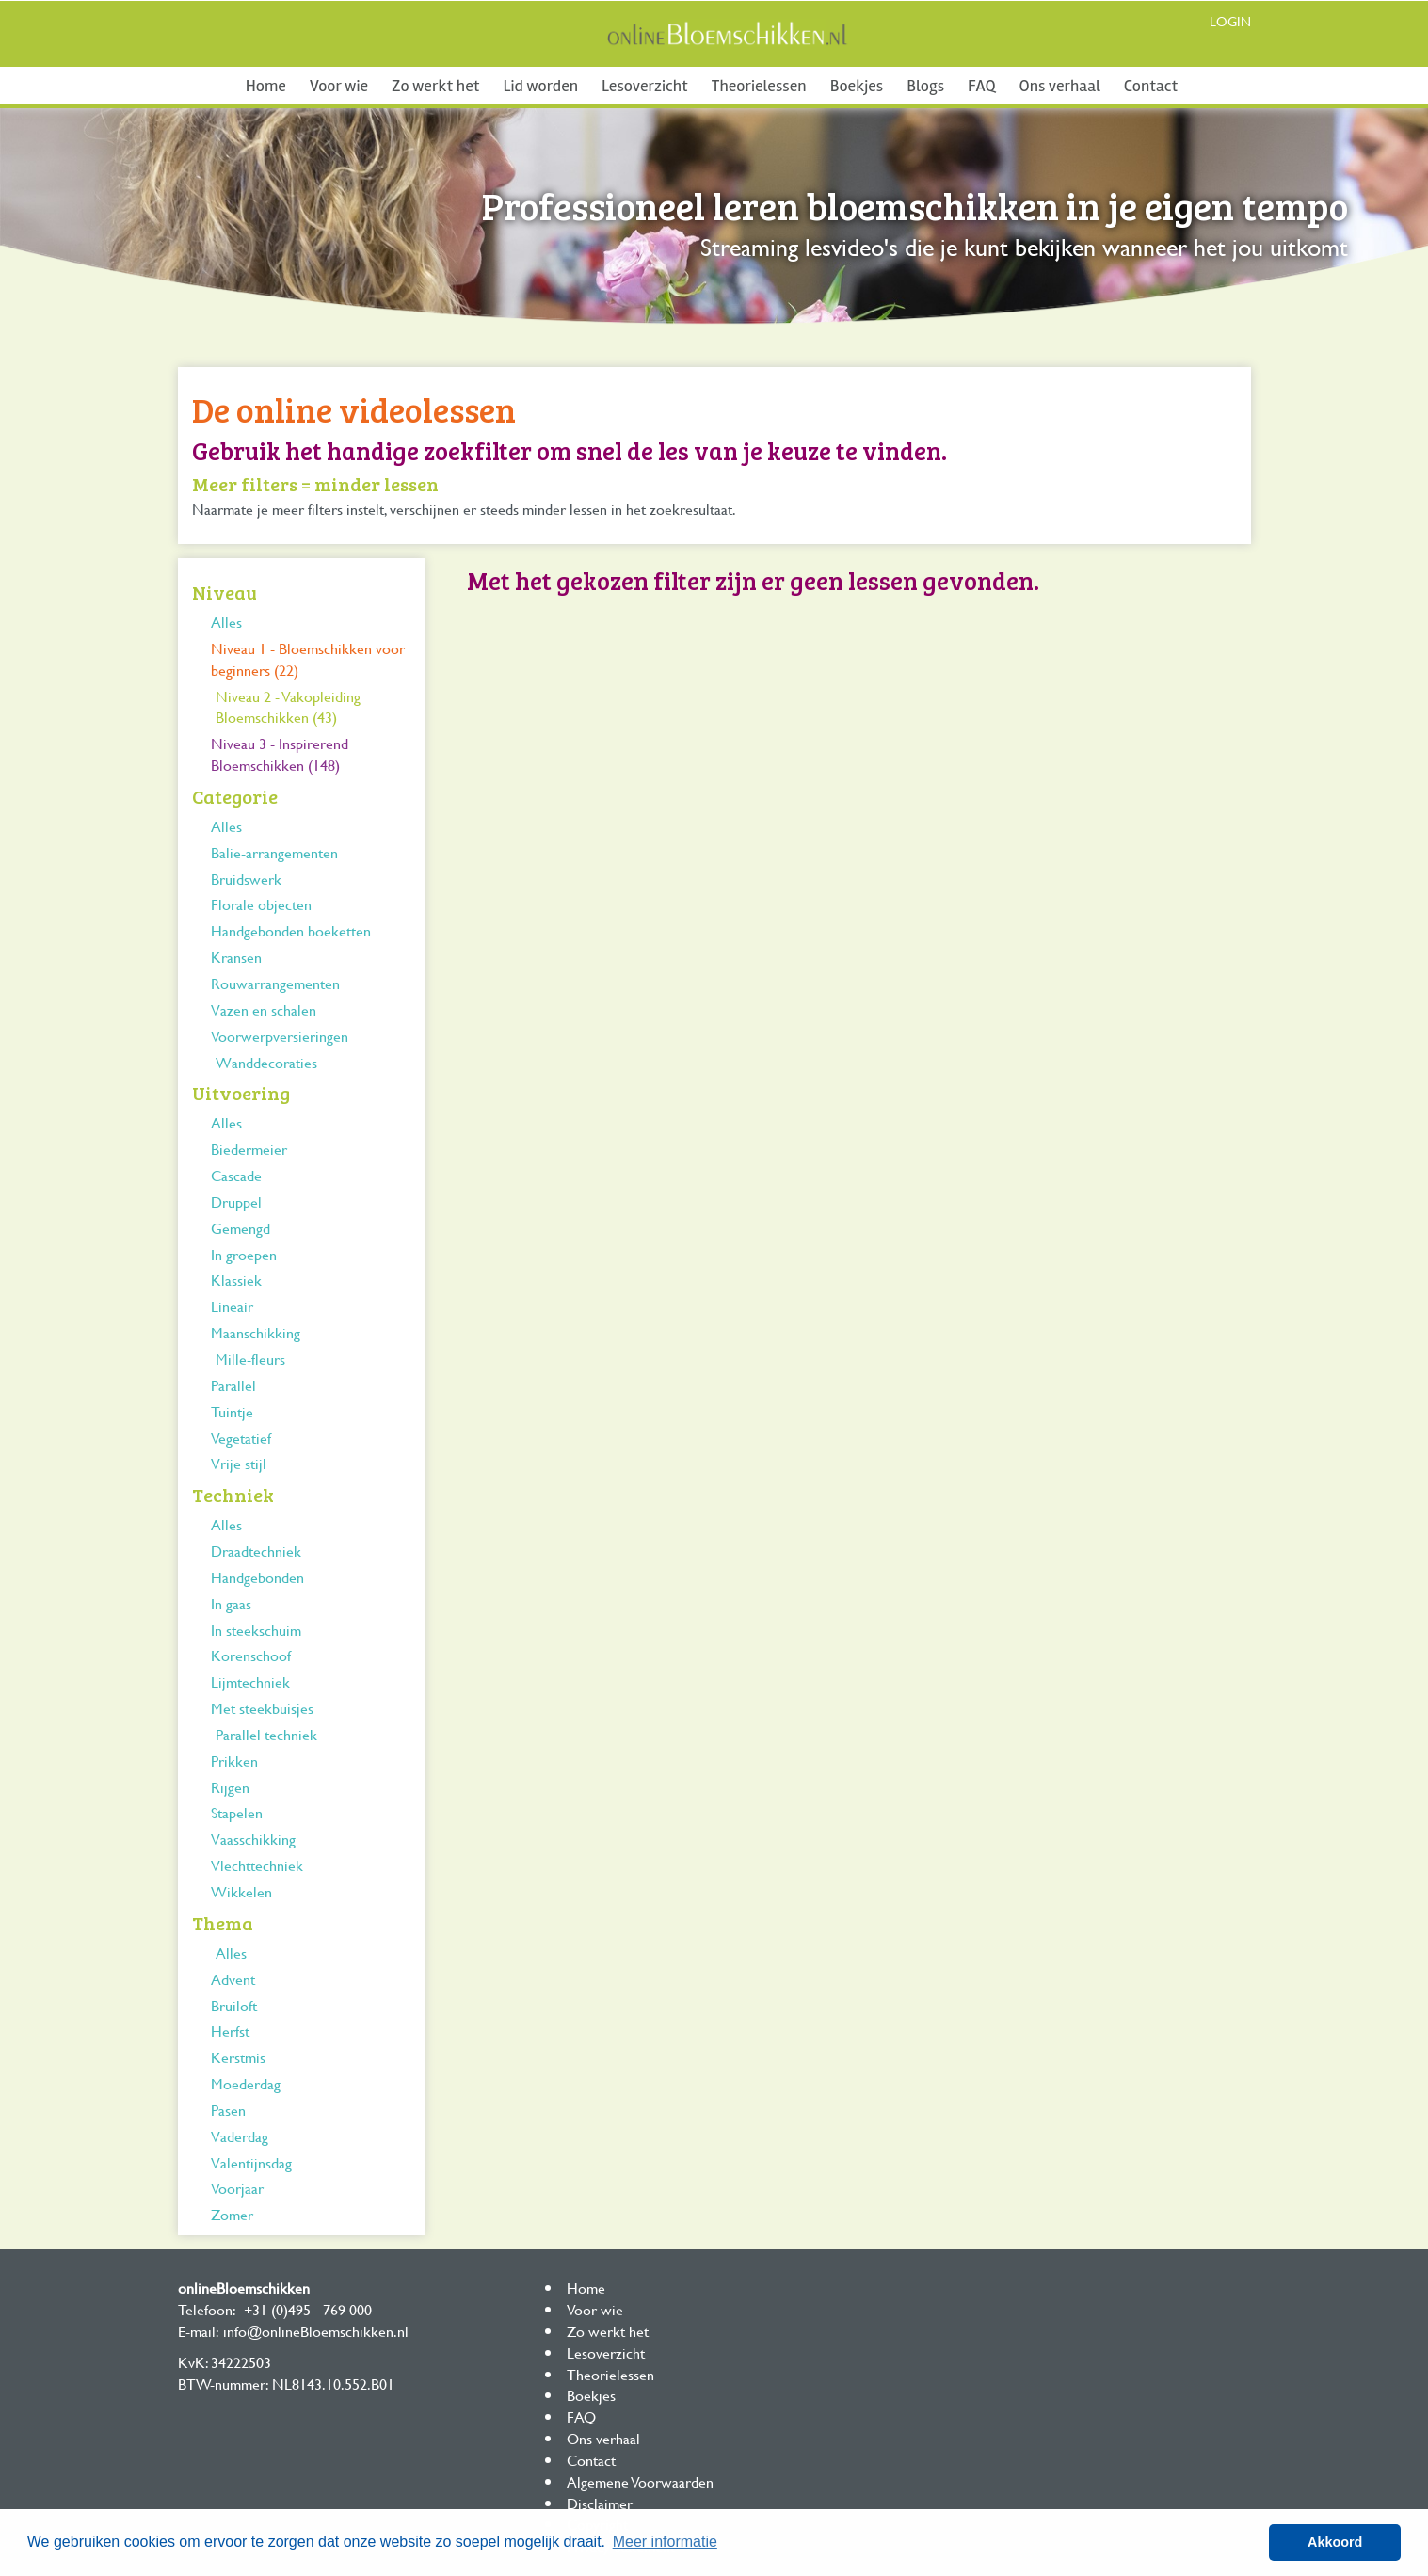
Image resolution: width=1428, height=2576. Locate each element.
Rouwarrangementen (275, 983)
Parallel (233, 1385)
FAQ (981, 85)
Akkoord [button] (1335, 2542)
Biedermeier (249, 1149)
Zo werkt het (435, 85)
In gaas (231, 1603)
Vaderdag (239, 2136)
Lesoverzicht (645, 85)
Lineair (232, 1306)
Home (266, 85)
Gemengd (240, 1228)
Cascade (236, 1175)
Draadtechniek (256, 1550)
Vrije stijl (238, 1463)
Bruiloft (234, 2005)
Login (1230, 21)
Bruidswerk (246, 878)
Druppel (236, 1201)
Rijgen (230, 1787)
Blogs (925, 85)
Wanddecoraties (266, 1062)
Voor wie (339, 85)
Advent (233, 1979)
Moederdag (246, 2083)
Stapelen (237, 1812)
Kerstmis (238, 2057)
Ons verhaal (1059, 85)
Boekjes (857, 85)
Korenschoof (251, 1655)
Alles (226, 621)
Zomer (232, 2214)
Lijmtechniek (250, 1681)
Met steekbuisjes (262, 1708)
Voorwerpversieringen (279, 1036)
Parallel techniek (266, 1734)
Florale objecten (261, 904)
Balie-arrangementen (274, 852)
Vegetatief (241, 1437)
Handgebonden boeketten (291, 930)
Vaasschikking (253, 1838)
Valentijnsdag (251, 2162)
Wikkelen (241, 1891)
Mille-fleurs (250, 1358)
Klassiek (236, 1279)
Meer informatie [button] (665, 2542)
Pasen (228, 2109)
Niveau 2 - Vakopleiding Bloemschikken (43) (288, 706)
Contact (1151, 85)
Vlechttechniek (257, 1865)
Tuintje (232, 1411)
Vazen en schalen (263, 1009)
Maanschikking (255, 1332)
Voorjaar (237, 2188)
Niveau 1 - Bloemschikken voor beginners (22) (308, 658)
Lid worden (540, 85)
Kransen (236, 957)
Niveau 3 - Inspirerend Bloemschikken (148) (279, 754)
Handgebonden (257, 1577)
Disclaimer (600, 2503)
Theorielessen (759, 85)
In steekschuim (256, 1629)
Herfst (230, 2030)
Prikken (234, 1760)
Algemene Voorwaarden (640, 2481)
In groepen (244, 1254)
